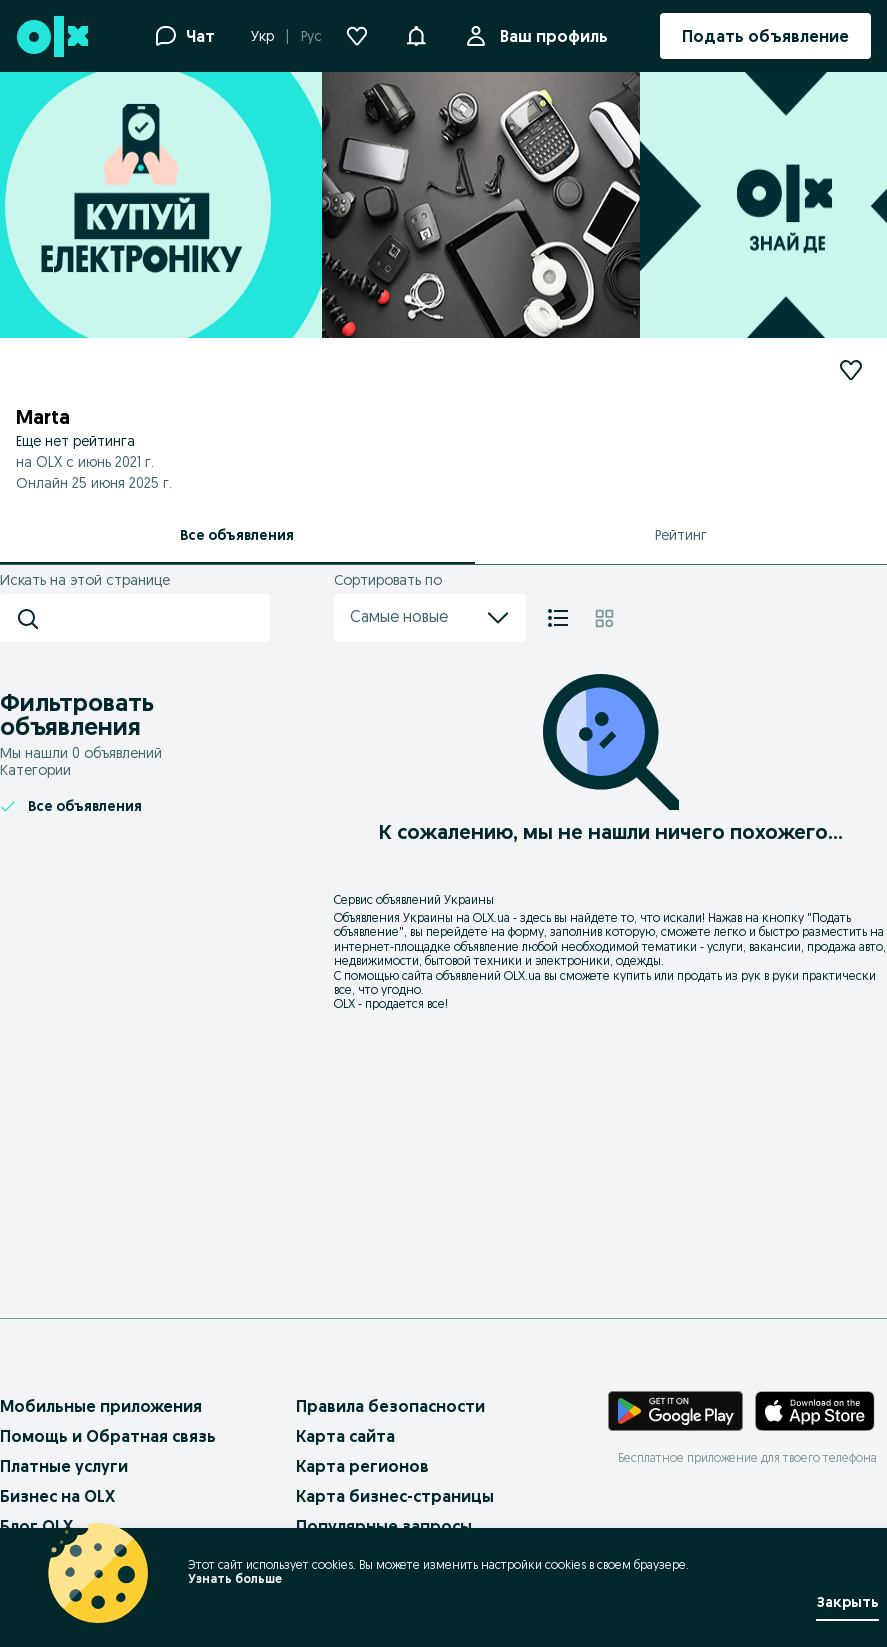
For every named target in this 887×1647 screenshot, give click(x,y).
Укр (262, 36)
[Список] (558, 618)
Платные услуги (64, 1466)
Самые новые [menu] (430, 618)
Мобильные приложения (101, 1406)
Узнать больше (235, 1578)
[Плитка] (604, 618)
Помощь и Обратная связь (108, 1436)
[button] (416, 34)
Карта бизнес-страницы (395, 1496)
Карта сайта (345, 1436)
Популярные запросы (384, 1526)
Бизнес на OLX (57, 1496)
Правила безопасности (390, 1406)
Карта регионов (362, 1466)
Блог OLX (36, 1526)
